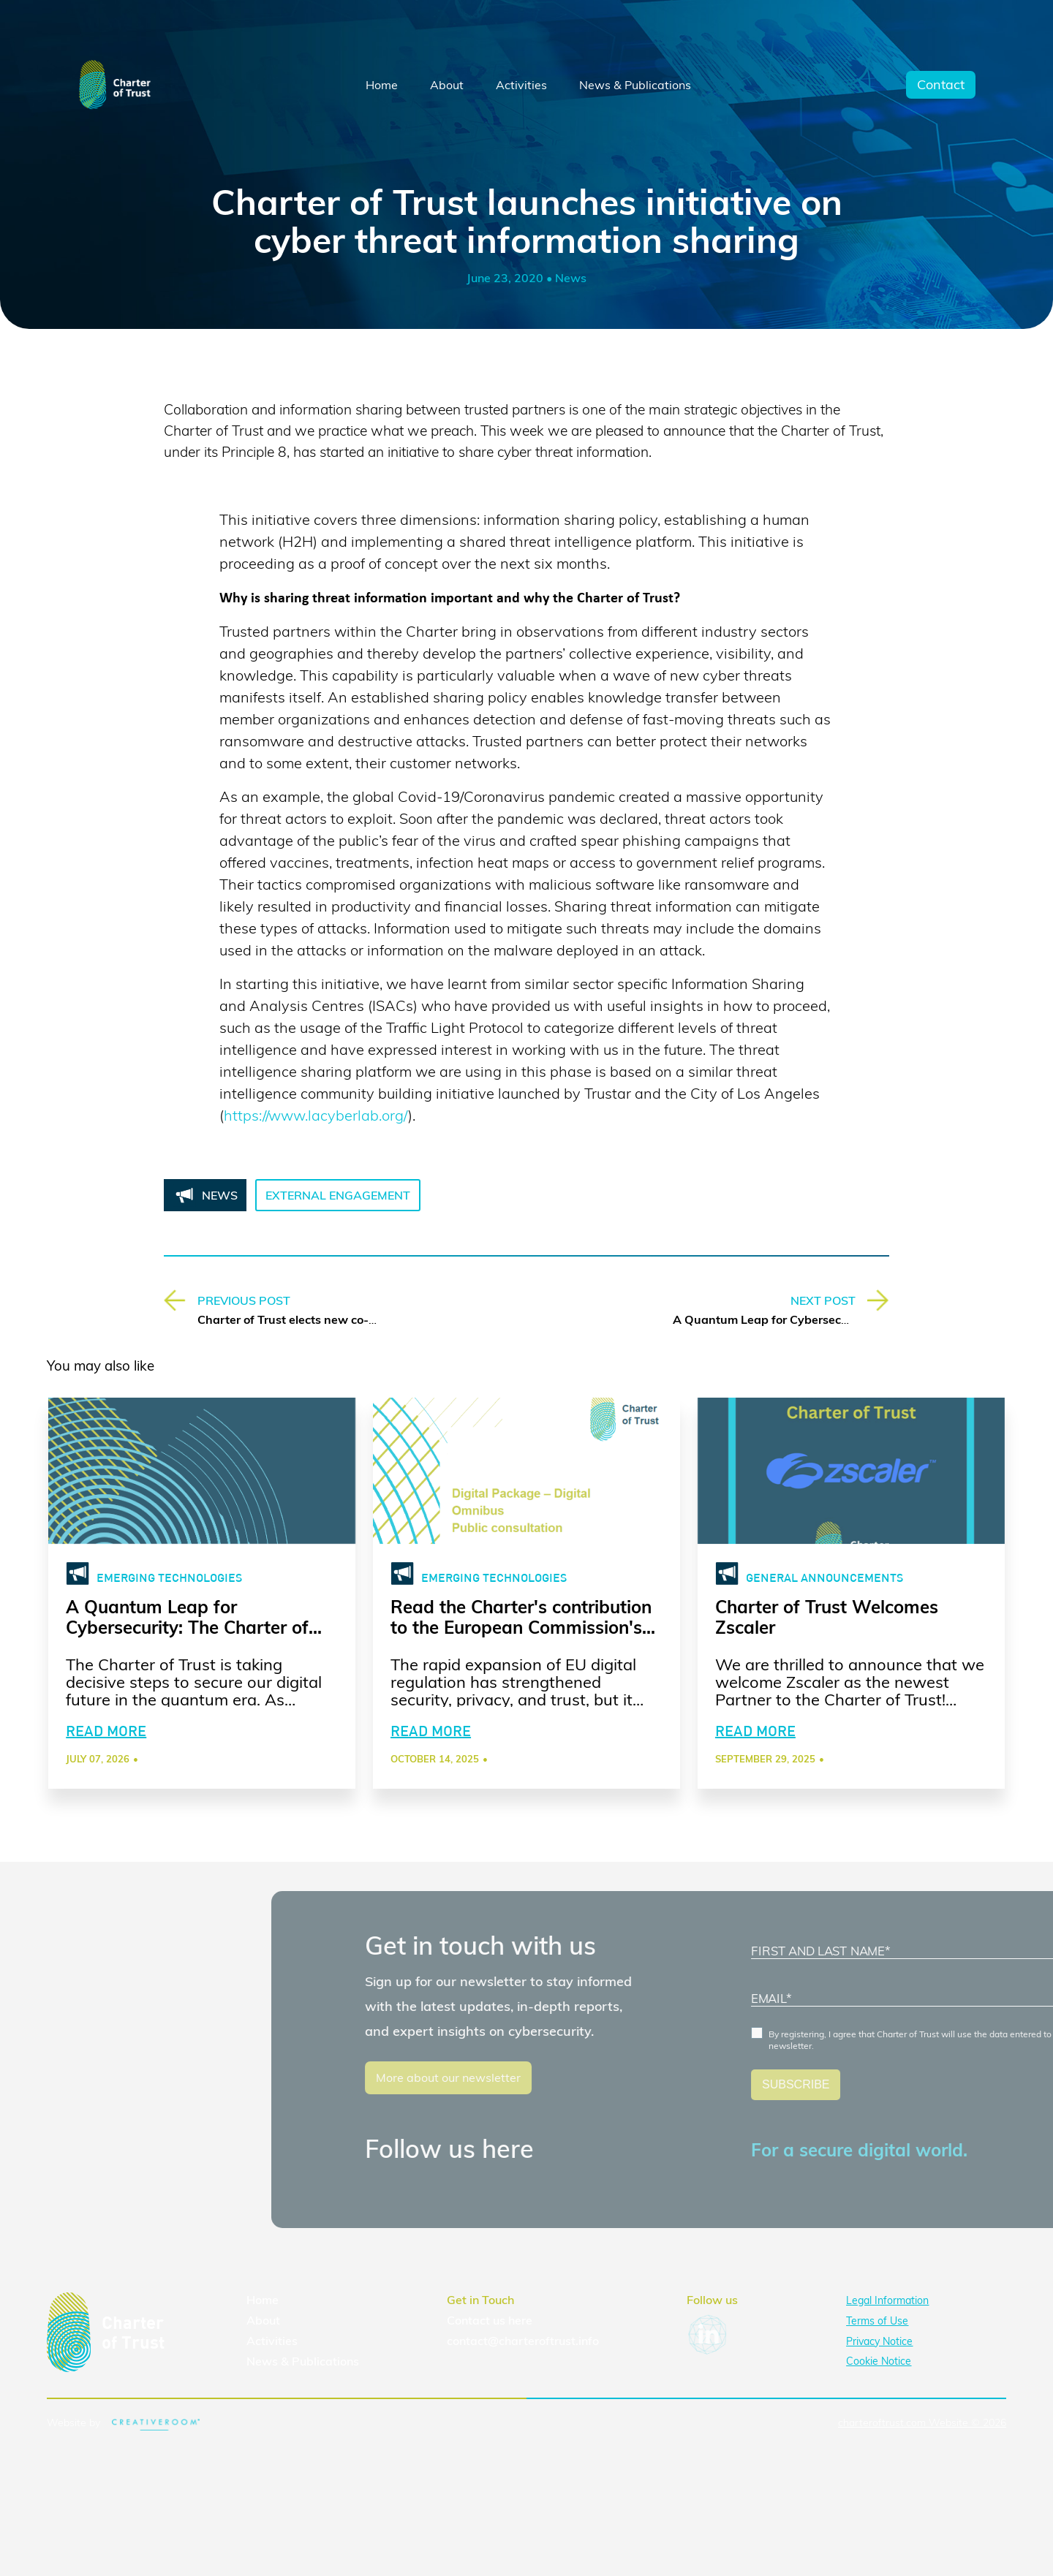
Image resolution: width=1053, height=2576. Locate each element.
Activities (521, 85)
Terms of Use (877, 2320)
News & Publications (635, 85)
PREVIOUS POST (243, 1300)
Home (382, 85)
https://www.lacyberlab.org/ (316, 1115)
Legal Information (887, 2300)
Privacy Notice (879, 2341)
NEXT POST (823, 1300)
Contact (941, 84)
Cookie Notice (878, 2361)
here (520, 2320)
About (447, 85)
